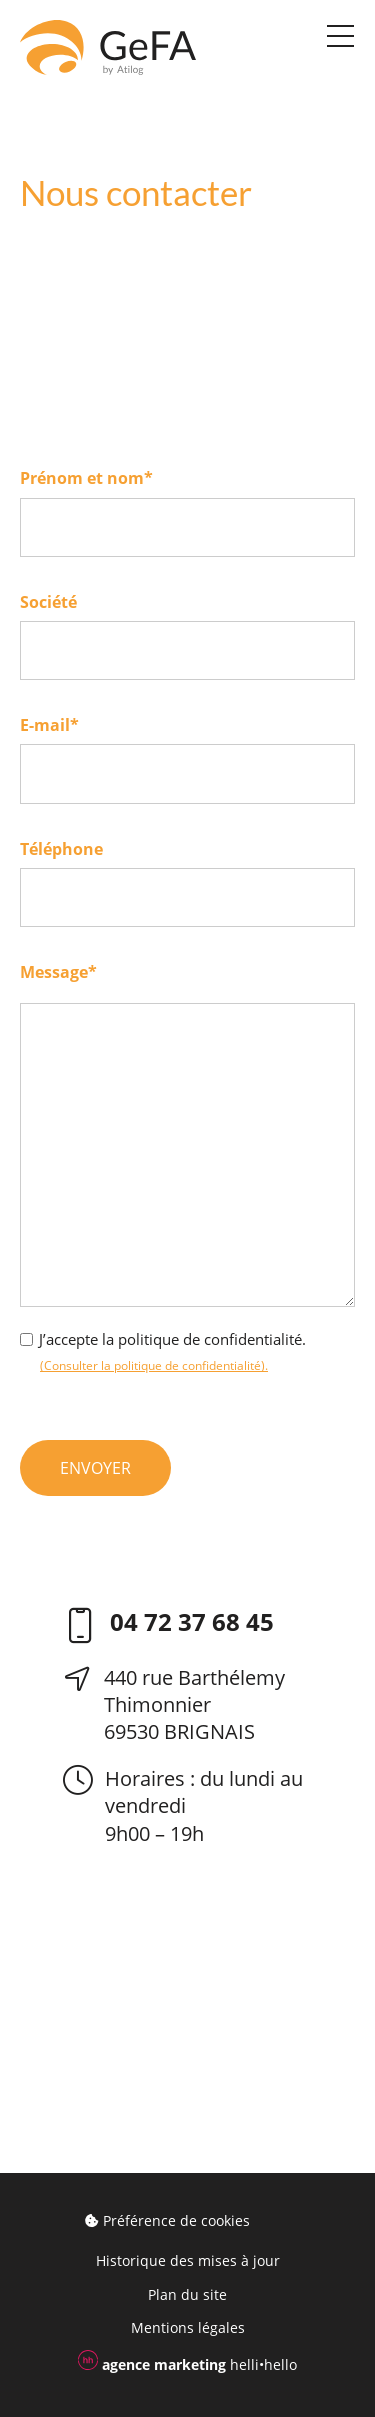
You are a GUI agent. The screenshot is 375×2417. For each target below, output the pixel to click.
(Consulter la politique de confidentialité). (154, 1365)
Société (48, 602)
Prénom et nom (86, 478)
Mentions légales (188, 2327)
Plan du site (187, 2294)
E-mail (49, 725)
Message (58, 972)
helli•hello (187, 2362)
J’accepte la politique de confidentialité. (172, 1339)
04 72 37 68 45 (192, 1623)
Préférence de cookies (167, 2221)
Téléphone (61, 849)
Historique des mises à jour (188, 2260)
